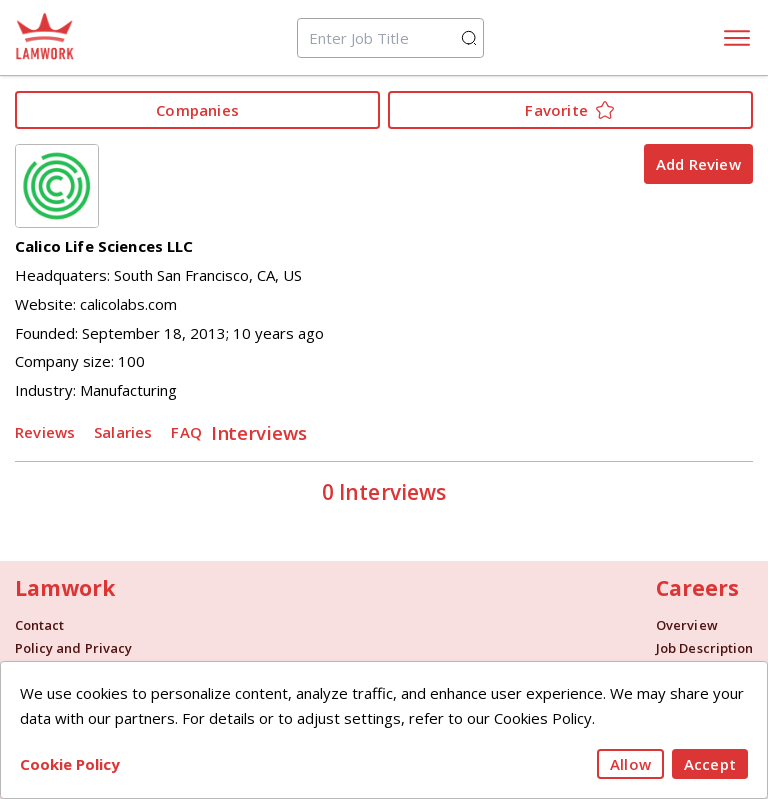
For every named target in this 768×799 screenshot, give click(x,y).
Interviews (259, 431)
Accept (710, 764)
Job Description (704, 648)
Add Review (698, 164)
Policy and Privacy (73, 648)
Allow (630, 764)
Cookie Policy (70, 764)
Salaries (123, 432)
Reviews (45, 432)
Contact (39, 625)
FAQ (186, 432)
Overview (686, 625)
